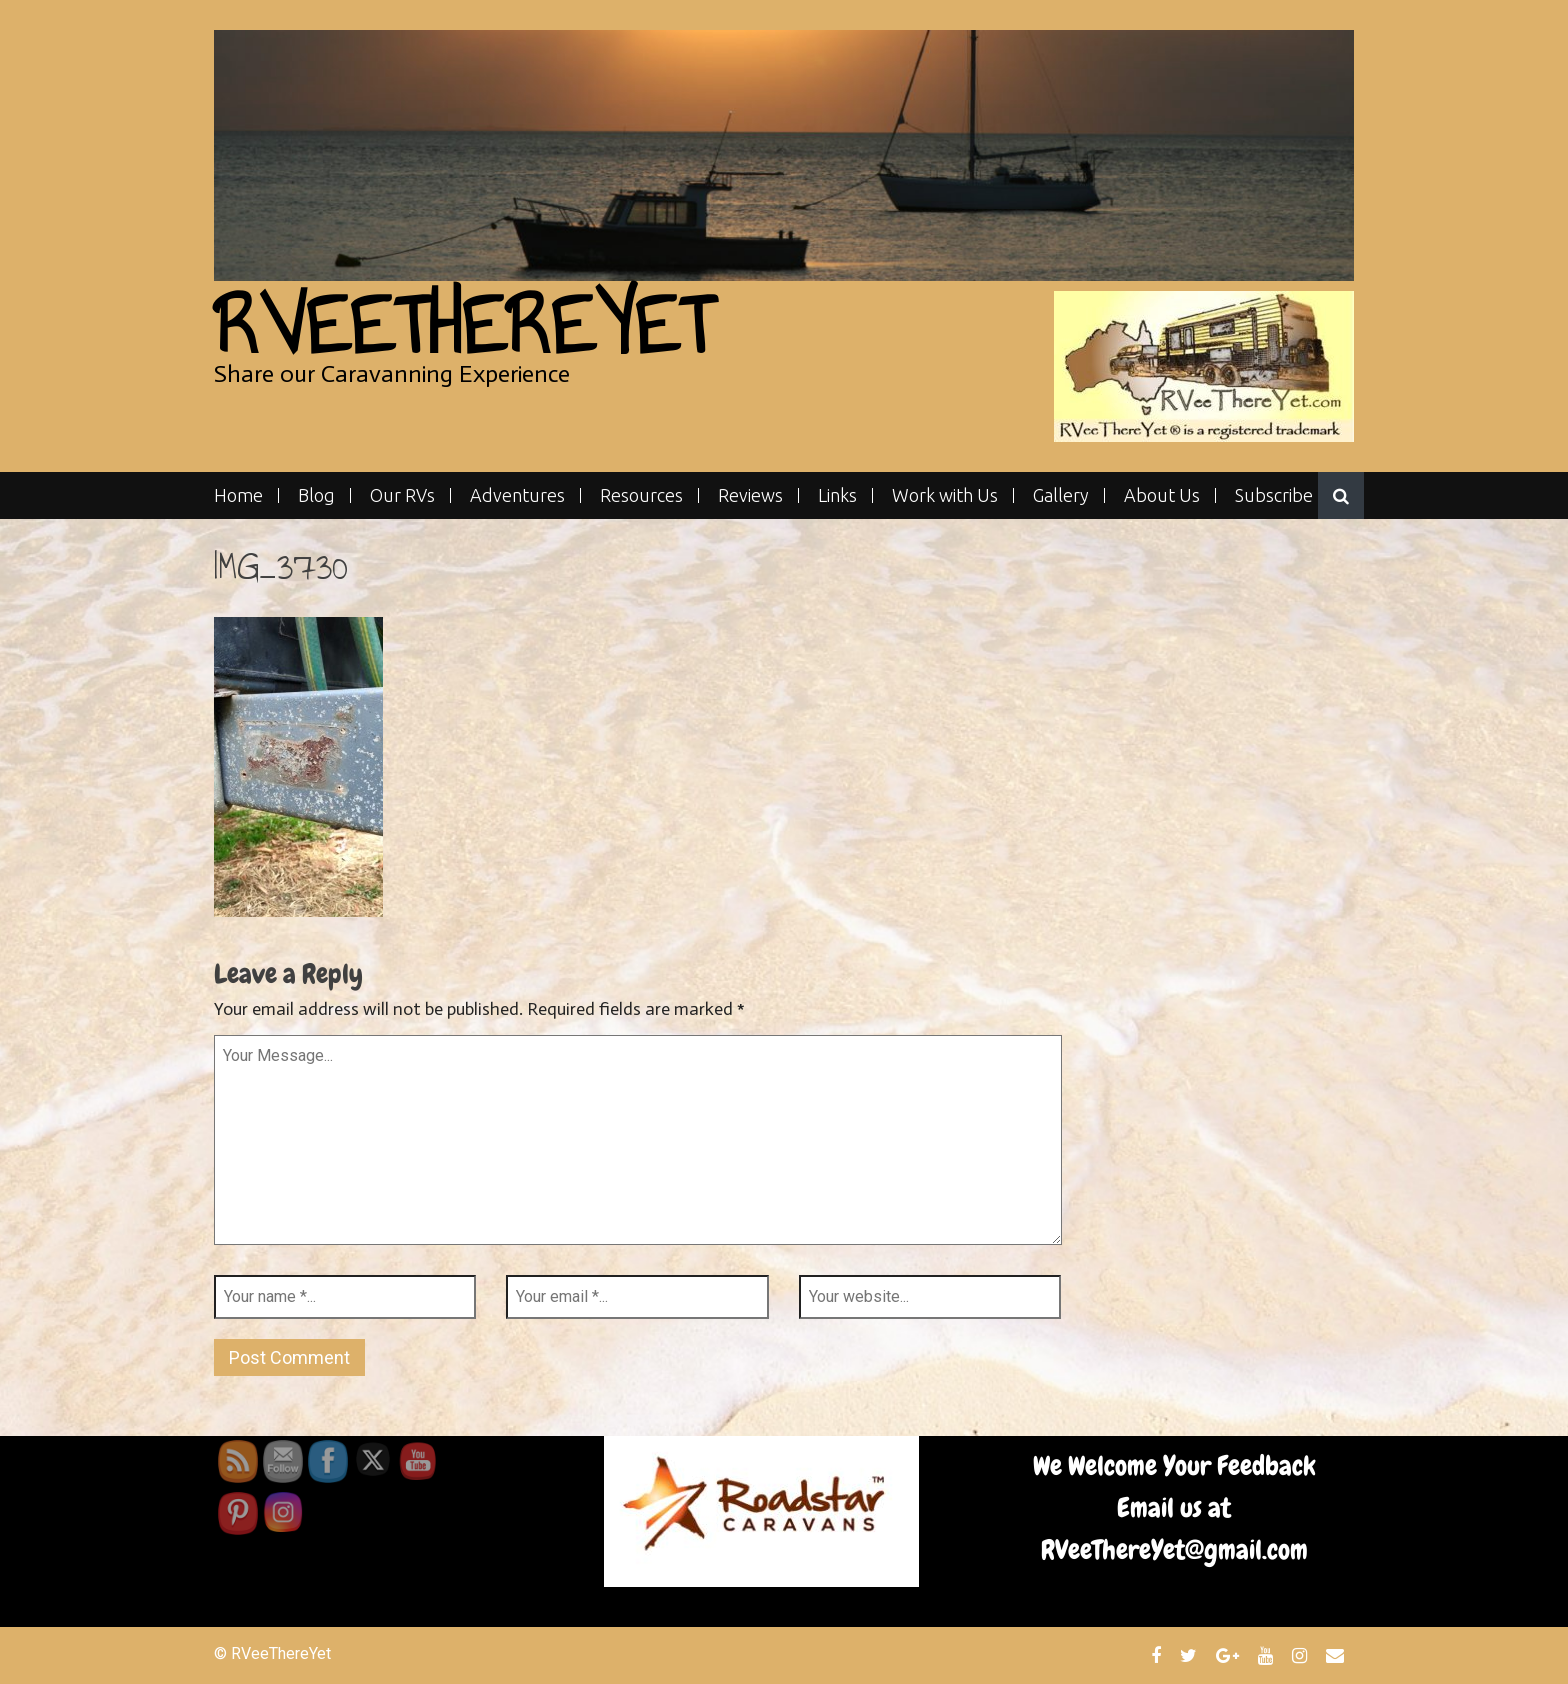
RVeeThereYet (463, 325)
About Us (1162, 495)
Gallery (1061, 495)
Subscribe (1274, 495)
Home (238, 495)
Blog (316, 495)
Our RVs (402, 495)
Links (837, 495)
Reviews (750, 495)
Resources (641, 495)
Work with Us (945, 495)
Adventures (517, 495)
